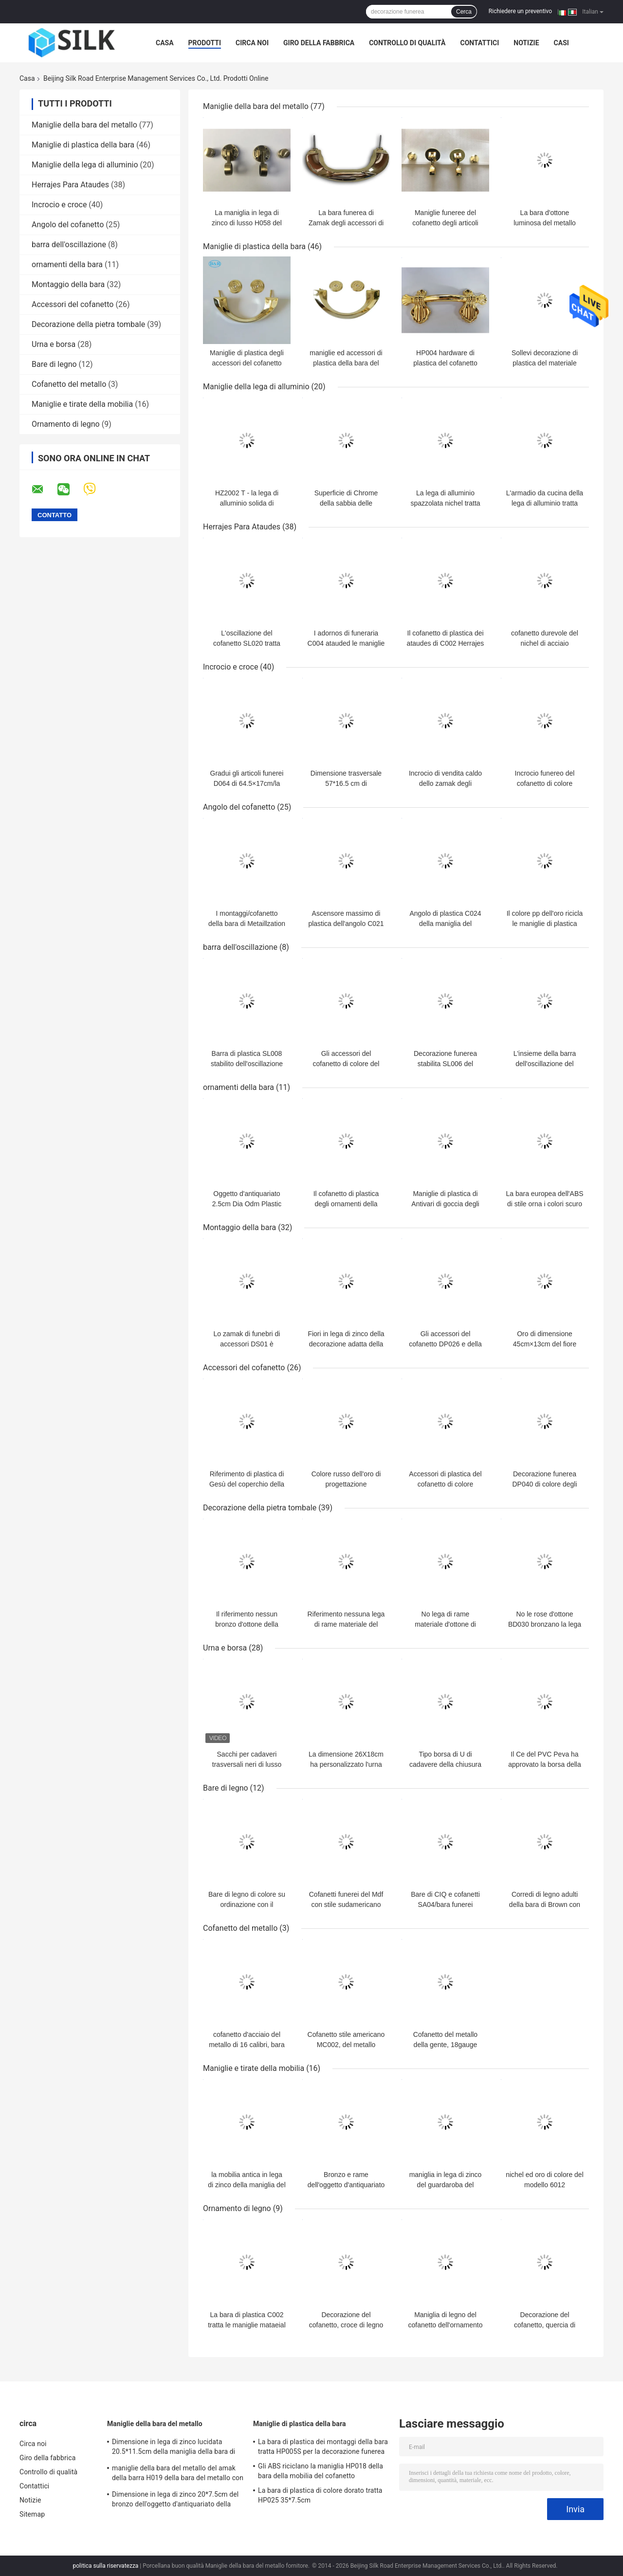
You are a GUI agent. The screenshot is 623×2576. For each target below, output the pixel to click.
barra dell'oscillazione (69, 244)
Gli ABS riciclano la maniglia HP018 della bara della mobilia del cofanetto (320, 2471)
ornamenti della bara (67, 264)
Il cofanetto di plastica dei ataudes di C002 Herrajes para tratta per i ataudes (445, 643)
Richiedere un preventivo (520, 11)
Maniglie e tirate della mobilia (82, 404)
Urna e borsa (53, 344)
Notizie (526, 43)
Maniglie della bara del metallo (84, 124)
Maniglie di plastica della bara (83, 144)
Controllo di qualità (407, 43)
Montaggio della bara (68, 284)
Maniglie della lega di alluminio (85, 164)
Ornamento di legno (66, 424)
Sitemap (32, 2514)
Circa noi (252, 43)
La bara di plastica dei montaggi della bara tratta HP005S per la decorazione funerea (323, 2446)
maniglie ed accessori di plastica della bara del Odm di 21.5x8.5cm (346, 363)
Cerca (464, 11)
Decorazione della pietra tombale (88, 324)
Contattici (479, 43)
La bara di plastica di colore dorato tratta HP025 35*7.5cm (320, 2495)
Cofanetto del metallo (69, 384)
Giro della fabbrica (318, 43)
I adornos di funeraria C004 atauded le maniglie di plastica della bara (346, 643)
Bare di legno (54, 364)
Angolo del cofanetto (68, 224)
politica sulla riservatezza (105, 2565)
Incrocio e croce (59, 204)
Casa (165, 43)
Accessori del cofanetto (72, 304)
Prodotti (204, 43)
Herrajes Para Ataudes (70, 184)
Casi (561, 43)
